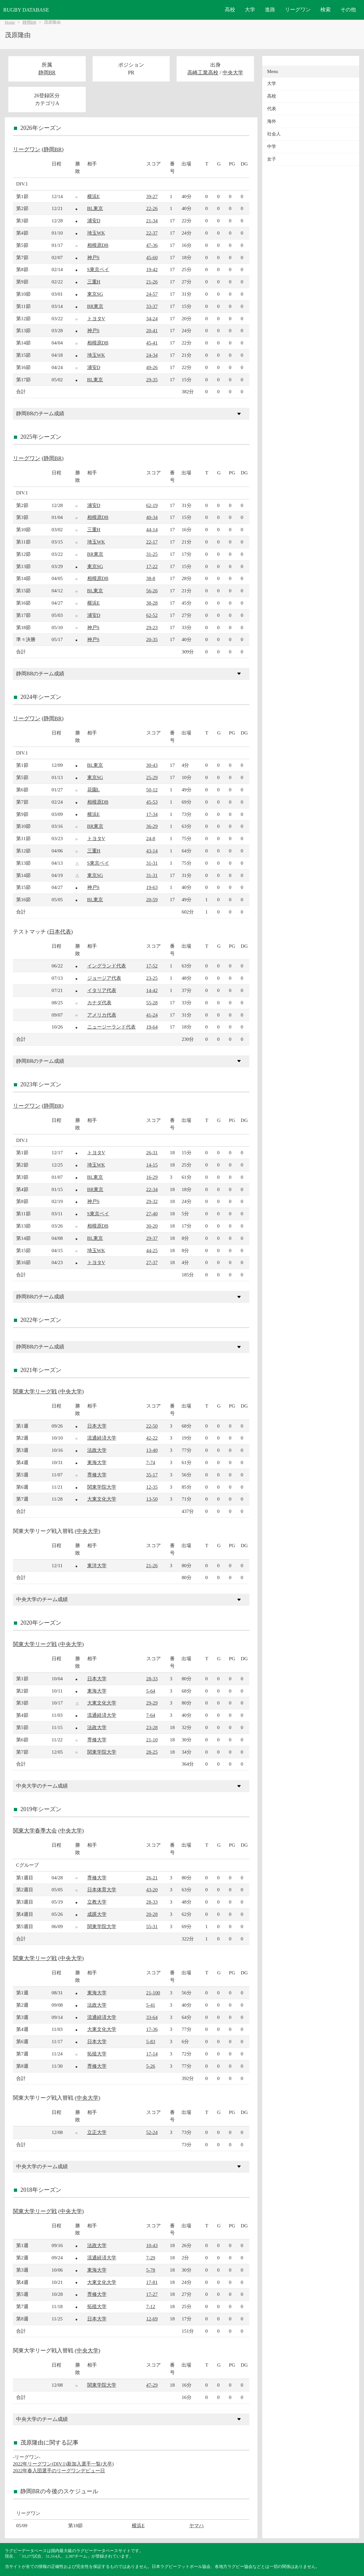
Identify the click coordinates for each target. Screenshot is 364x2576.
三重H (93, 281)
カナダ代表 (99, 1002)
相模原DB (98, 245)
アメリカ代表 (101, 1015)
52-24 (152, 2132)
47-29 (152, 2385)
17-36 (152, 2029)
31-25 (152, 554)
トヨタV (96, 318)
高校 (230, 9)
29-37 (152, 1238)
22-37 (152, 233)
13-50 (152, 1499)
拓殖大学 (97, 2053)
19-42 (152, 269)
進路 (270, 9)
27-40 (152, 1213)
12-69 (152, 2318)
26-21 (152, 1877)
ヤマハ (196, 2525)
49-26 (152, 367)
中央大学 (233, 72)
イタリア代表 (101, 990)
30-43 (152, 765)
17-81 (152, 2282)
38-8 (150, 578)
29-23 (152, 627)
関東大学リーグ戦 (35, 1391)
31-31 (152, 863)
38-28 (152, 603)
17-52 (152, 965)
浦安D (93, 220)
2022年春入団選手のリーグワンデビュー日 (59, 2470)
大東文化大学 (101, 1499)
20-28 (152, 1914)
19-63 (152, 887)
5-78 (150, 2270)
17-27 (152, 2294)
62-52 (152, 615)
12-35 (152, 1487)
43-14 (152, 850)
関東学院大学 (101, 1487)
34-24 (152, 318)
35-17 (152, 1474)
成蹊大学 (97, 1914)
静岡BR (29, 22)
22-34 (152, 1189)
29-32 (152, 1201)
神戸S (93, 257)
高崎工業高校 (202, 72)
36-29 (152, 826)
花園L (93, 789)
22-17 (152, 541)
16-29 (152, 1177)
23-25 (152, 978)
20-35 (152, 639)
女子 (271, 159)
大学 (250, 9)
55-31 (152, 1926)
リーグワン (298, 9)
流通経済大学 (101, 1438)
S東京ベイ (98, 269)
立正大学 (97, 2132)
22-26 (152, 208)
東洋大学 (97, 1565)
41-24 (152, 1015)
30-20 (152, 1226)
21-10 (152, 1739)
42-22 (152, 1438)
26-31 (152, 1152)
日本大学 (97, 1426)
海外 (271, 121)
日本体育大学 (101, 1889)
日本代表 (60, 932)
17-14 (152, 2053)
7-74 (150, 1462)
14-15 (152, 1164)
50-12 (152, 789)
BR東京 (95, 306)
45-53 (152, 802)
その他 (348, 9)
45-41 (152, 342)
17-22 (152, 566)
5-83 (150, 2041)
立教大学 (97, 1902)
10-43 (152, 2245)
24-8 (150, 838)
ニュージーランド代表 (111, 1026)
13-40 (152, 1450)
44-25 (152, 1250)
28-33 (152, 1678)
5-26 (150, 2066)
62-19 (152, 505)
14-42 (152, 990)
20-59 (152, 899)
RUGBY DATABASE (26, 10)
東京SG (95, 294)
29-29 (152, 1702)
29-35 (152, 379)
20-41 (152, 330)
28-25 (152, 1752)
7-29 (150, 2257)
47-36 (152, 245)
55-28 (152, 1002)
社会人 (274, 134)
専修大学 (97, 1474)
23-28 (152, 1727)
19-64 (152, 1026)
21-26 (152, 281)
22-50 (152, 1426)
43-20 (152, 1889)
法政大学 (97, 1450)
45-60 (152, 257)
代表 (271, 108)
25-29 (152, 777)
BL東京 (95, 208)
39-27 (152, 196)
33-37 (152, 306)
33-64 (152, 2017)
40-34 (152, 517)
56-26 (152, 590)
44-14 (152, 529)
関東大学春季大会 (35, 1831)
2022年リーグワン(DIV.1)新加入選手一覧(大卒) (63, 2463)
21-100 (153, 1992)
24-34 (152, 355)
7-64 (150, 1715)
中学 (271, 146)
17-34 (152, 814)
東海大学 (97, 1462)
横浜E (93, 196)
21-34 (152, 220)
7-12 (150, 2306)
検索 (325, 9)
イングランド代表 (106, 965)
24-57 (152, 294)
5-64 (150, 1691)
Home (10, 22)
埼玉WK (96, 233)
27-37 (152, 1262)
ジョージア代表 (104, 978)
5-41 (150, 2005)
